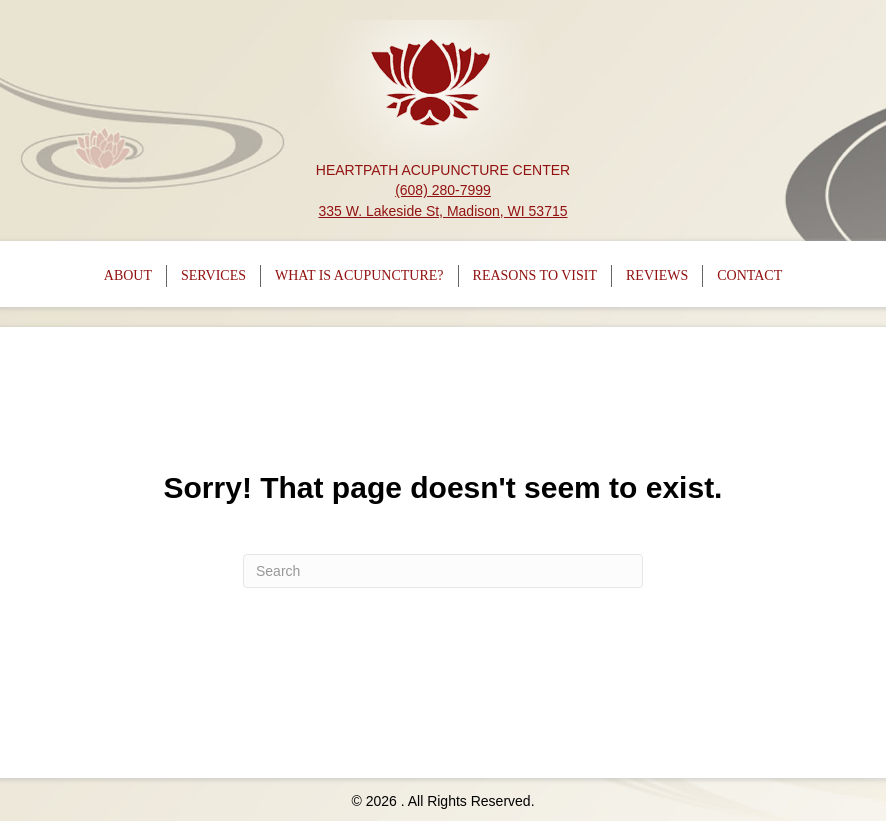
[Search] (443, 571)
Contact (749, 275)
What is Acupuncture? (359, 275)
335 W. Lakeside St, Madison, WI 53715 (442, 211)
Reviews (657, 275)
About (128, 275)
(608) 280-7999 (443, 190)
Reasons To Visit (535, 275)
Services (213, 275)
